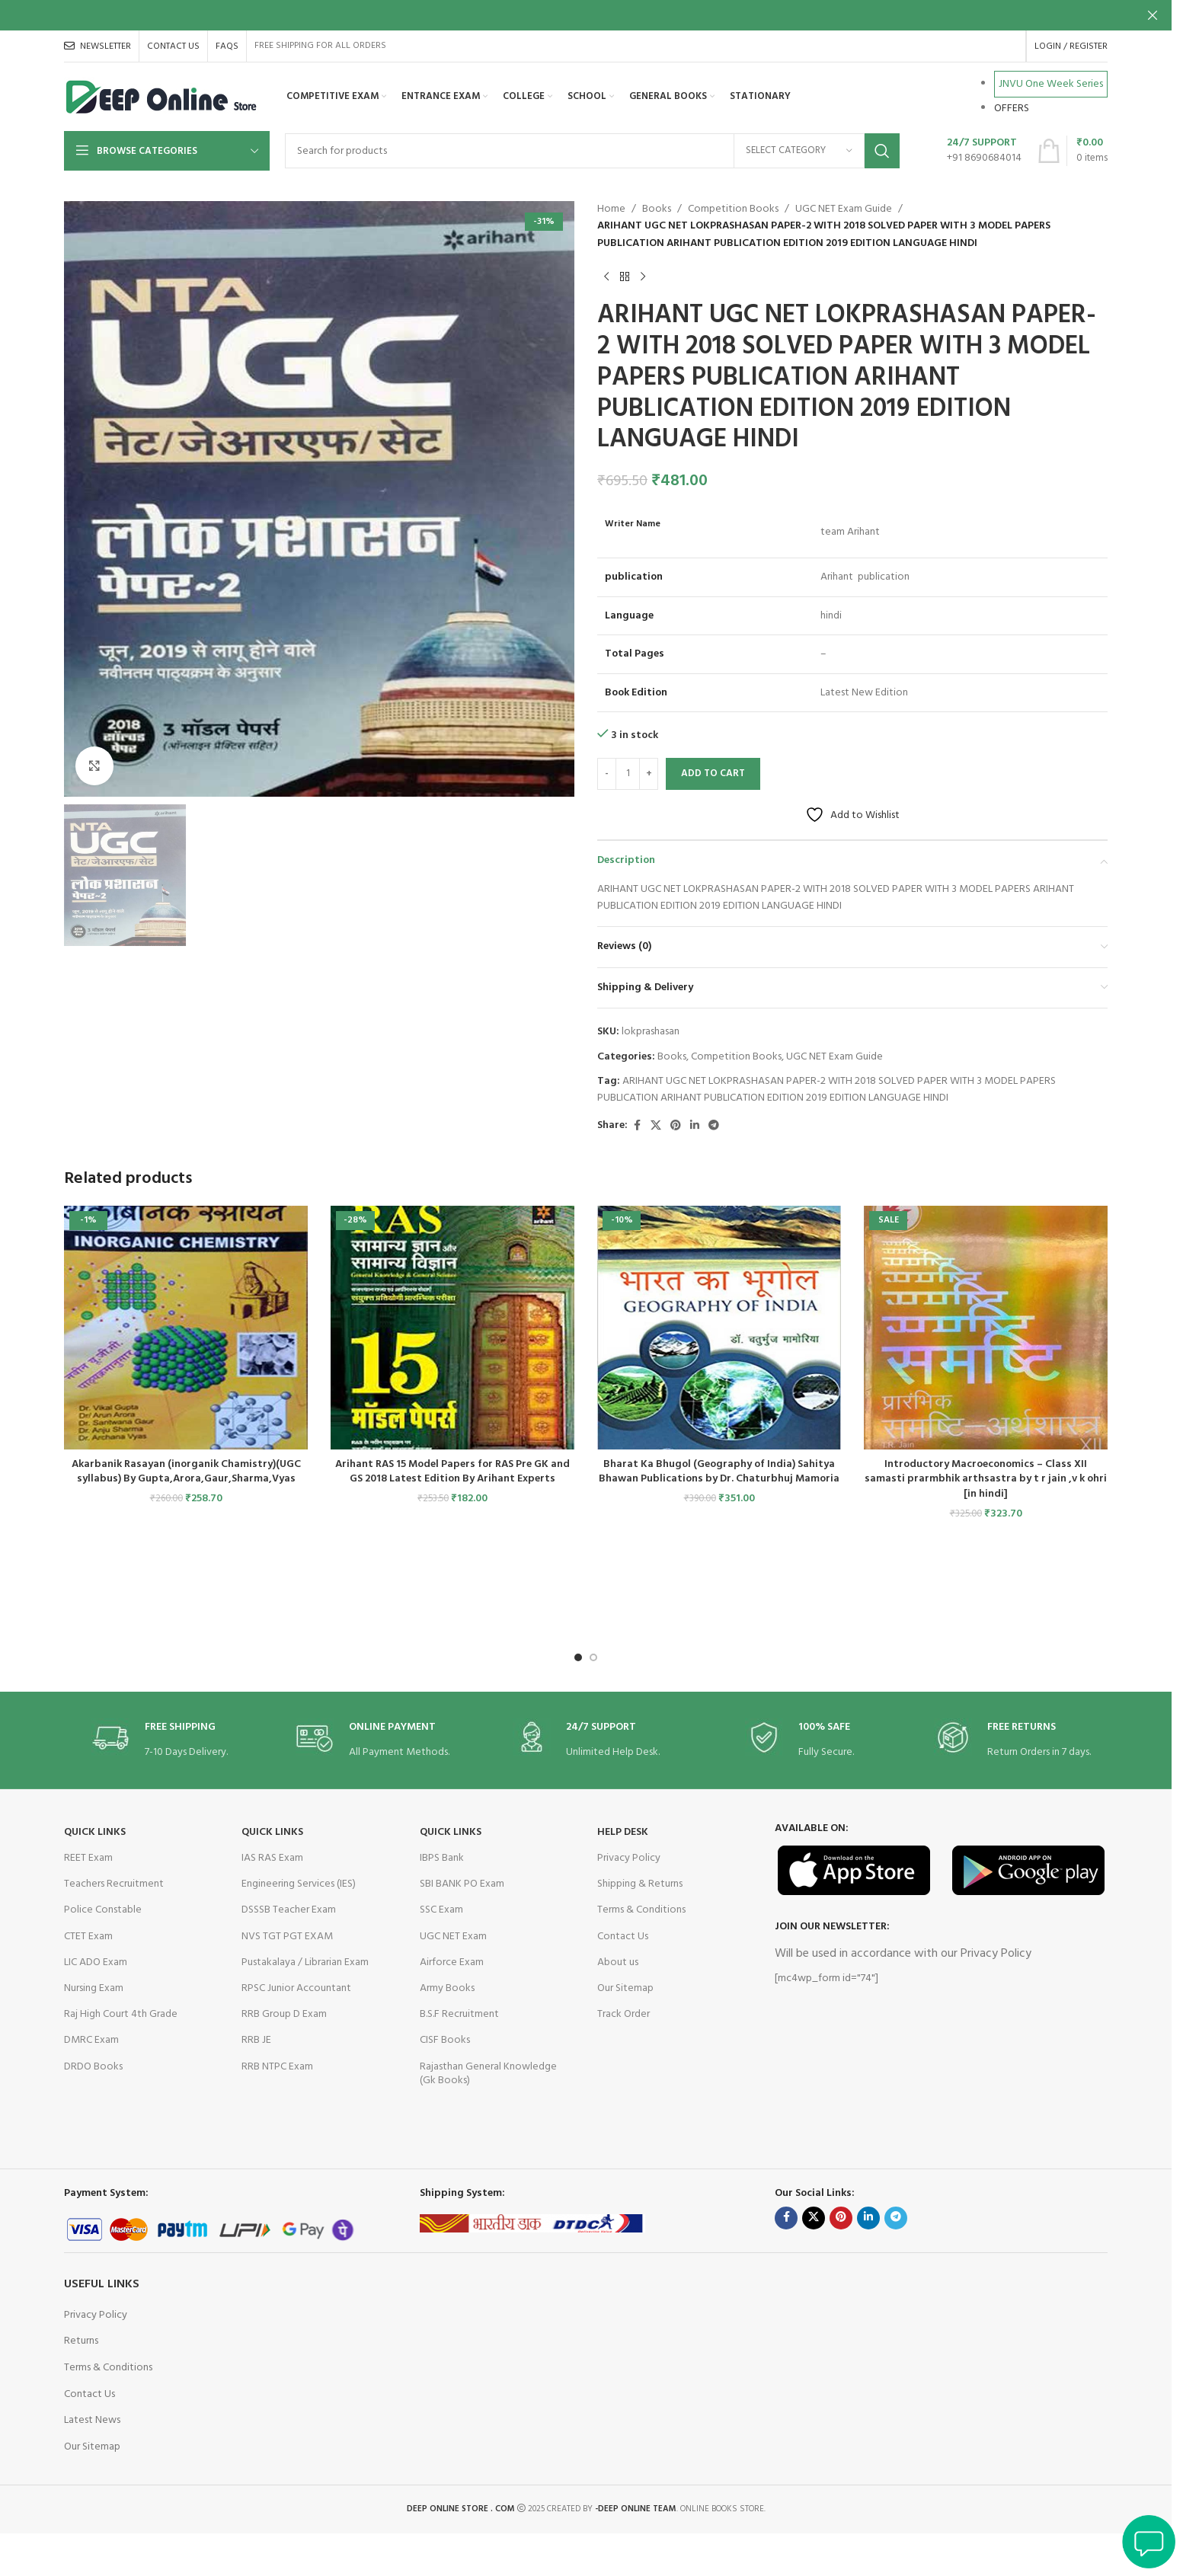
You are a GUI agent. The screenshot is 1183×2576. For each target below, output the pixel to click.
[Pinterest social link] (676, 1126)
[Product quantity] (627, 774)
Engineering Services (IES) (298, 1884)
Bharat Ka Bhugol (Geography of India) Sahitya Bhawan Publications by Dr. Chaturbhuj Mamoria (719, 1472)
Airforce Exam (452, 1962)
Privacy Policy (628, 1858)
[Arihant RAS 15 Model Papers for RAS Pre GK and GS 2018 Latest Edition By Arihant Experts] (452, 1327)
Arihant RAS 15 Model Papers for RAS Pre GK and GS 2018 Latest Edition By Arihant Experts (452, 1472)
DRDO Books (93, 2067)
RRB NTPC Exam (277, 2067)
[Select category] (799, 151)
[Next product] (643, 276)
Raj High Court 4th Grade (120, 2014)
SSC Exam (441, 1910)
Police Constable (103, 1910)
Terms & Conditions (641, 1910)
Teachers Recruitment (114, 1884)
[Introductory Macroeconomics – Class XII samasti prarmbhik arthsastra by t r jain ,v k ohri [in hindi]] (986, 1327)
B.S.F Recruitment (459, 2014)
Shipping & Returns (640, 1884)
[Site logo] (162, 97)
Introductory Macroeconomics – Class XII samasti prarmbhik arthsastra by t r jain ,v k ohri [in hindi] (986, 1479)
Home (611, 209)
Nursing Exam (93, 1988)
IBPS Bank (442, 1858)
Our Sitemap (625, 1988)
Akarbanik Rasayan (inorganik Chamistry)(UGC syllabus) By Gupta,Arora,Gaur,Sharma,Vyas (186, 1472)
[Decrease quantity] (606, 774)
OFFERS (1011, 108)
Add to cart (713, 773)
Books (656, 209)
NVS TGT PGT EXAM (287, 1936)
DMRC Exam (91, 2040)
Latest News (92, 2420)
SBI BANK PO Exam (462, 1884)
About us (617, 1962)
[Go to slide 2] (593, 1657)
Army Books (447, 1988)
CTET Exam (88, 1936)
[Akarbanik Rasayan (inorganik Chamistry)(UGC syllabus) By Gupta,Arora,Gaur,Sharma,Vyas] (186, 1327)
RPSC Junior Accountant (296, 1988)
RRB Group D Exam (284, 2014)
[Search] (592, 150)
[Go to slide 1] (578, 1657)
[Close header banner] (1152, 15)
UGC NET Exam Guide (843, 209)
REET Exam (88, 1858)
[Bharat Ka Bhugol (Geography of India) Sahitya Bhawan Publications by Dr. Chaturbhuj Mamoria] (719, 1327)
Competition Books (733, 209)
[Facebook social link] (637, 1126)
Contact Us (622, 1936)
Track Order (623, 2014)
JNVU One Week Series (1051, 84)
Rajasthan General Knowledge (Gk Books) (488, 2073)
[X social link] (656, 1126)
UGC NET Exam (453, 1936)
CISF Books (445, 2040)
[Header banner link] (586, 15)
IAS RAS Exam (272, 1858)
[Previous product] (606, 276)
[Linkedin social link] (695, 1126)
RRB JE (256, 2040)
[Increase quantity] (648, 774)
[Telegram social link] (714, 1126)
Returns (81, 2341)
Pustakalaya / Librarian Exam (305, 1962)
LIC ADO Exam (95, 1962)
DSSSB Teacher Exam (288, 1910)
